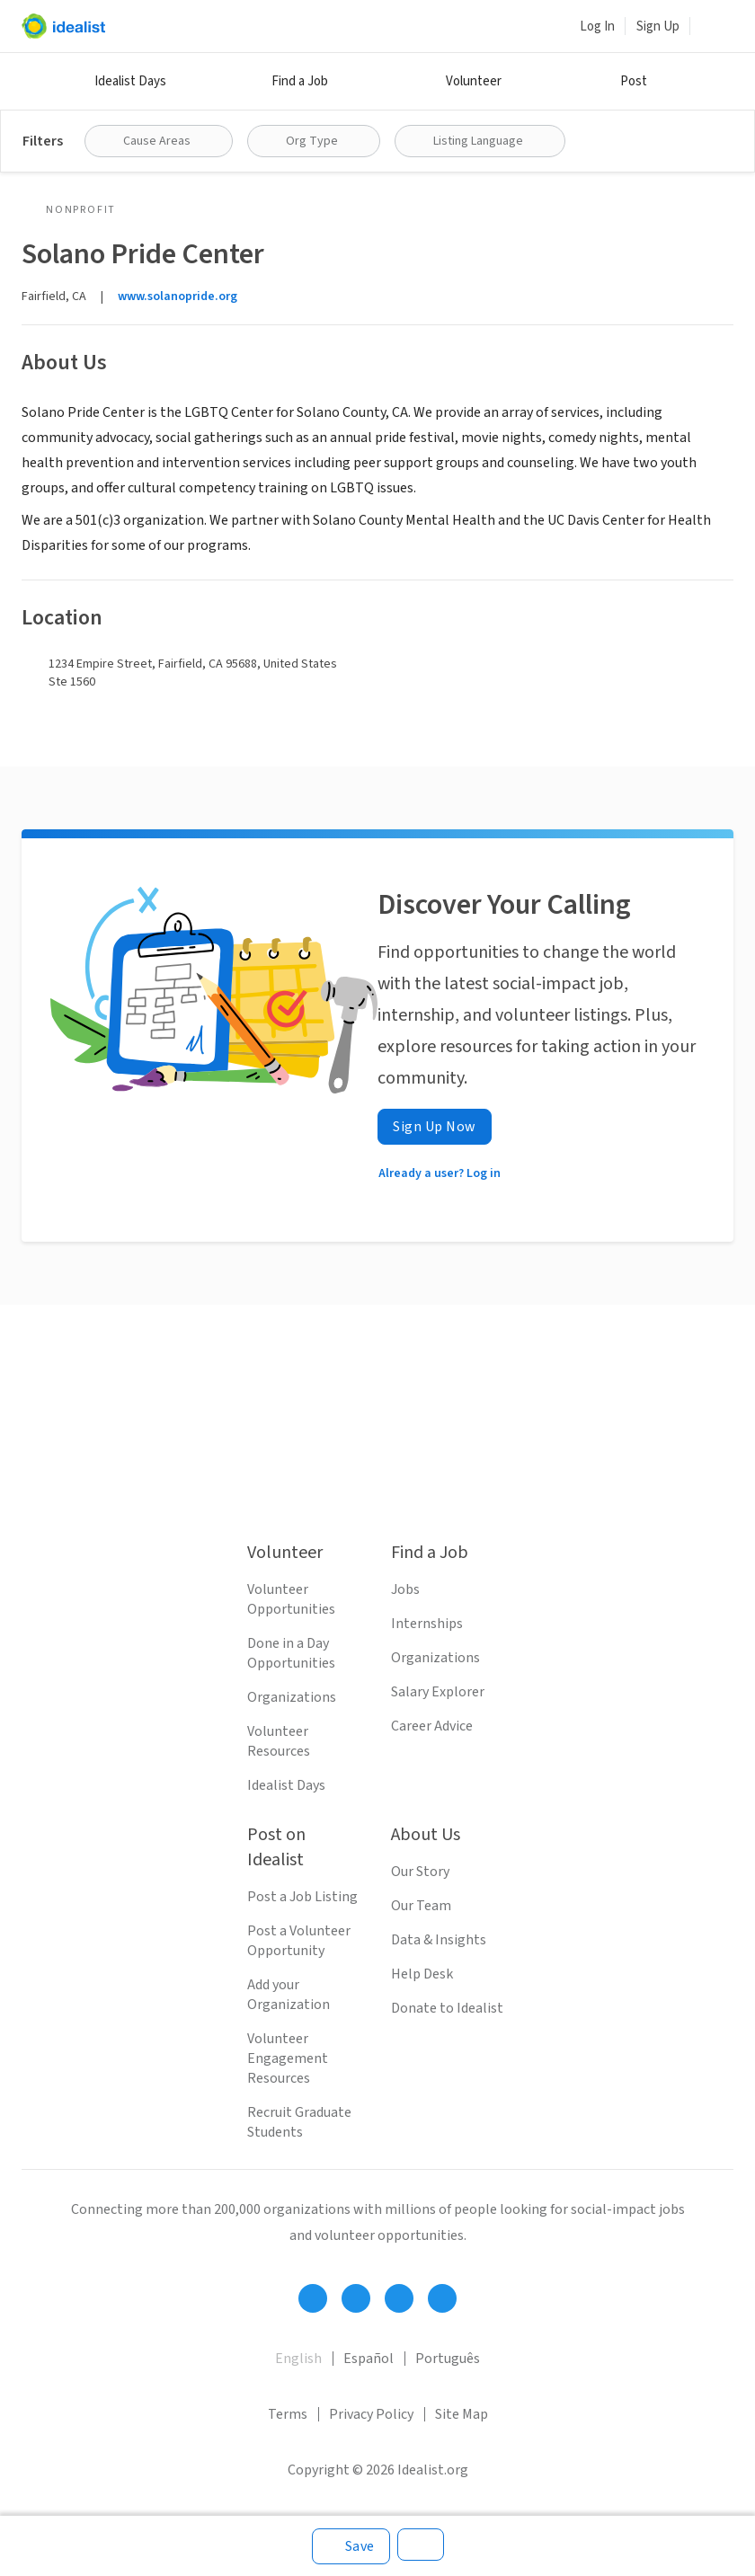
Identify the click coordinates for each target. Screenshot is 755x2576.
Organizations (291, 1697)
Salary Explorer (437, 1692)
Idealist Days (130, 81)
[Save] (351, 2546)
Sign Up (658, 26)
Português (447, 2358)
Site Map (461, 2414)
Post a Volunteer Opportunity (299, 1941)
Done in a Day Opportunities (291, 1653)
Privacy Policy (371, 2414)
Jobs (405, 1589)
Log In (597, 26)
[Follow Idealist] (312, 2298)
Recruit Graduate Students (299, 2122)
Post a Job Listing (302, 1897)
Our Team (421, 1906)
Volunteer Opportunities (291, 1599)
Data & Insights (438, 1940)
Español (368, 2358)
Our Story (420, 1871)
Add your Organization (288, 1994)
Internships (427, 1623)
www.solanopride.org (177, 296)
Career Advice (432, 1726)
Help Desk (422, 1974)
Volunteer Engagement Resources (287, 2058)
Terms (287, 2414)
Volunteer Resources (278, 1741)
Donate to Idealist (447, 2008)
